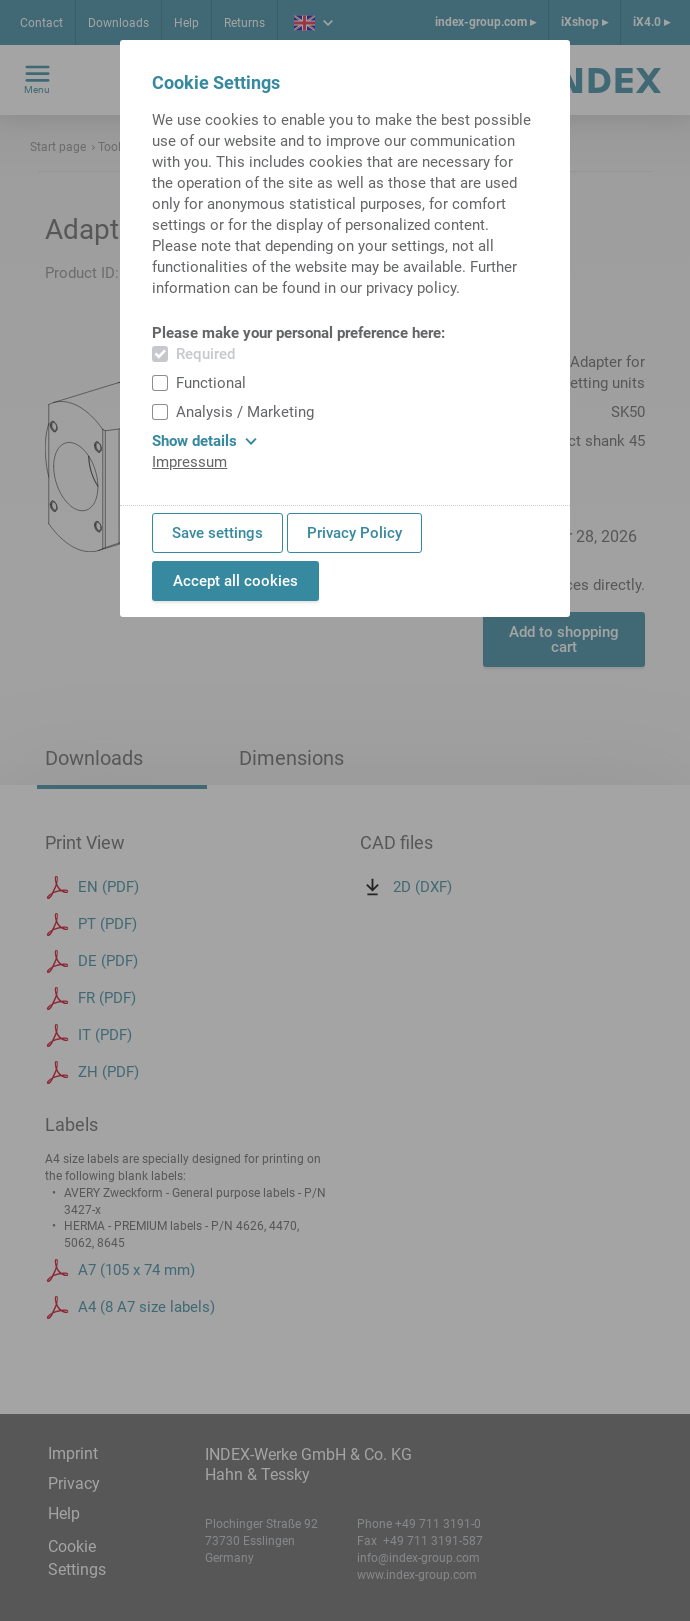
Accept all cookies (235, 581)
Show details (204, 441)
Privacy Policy (354, 533)
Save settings (217, 533)
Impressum (189, 462)
